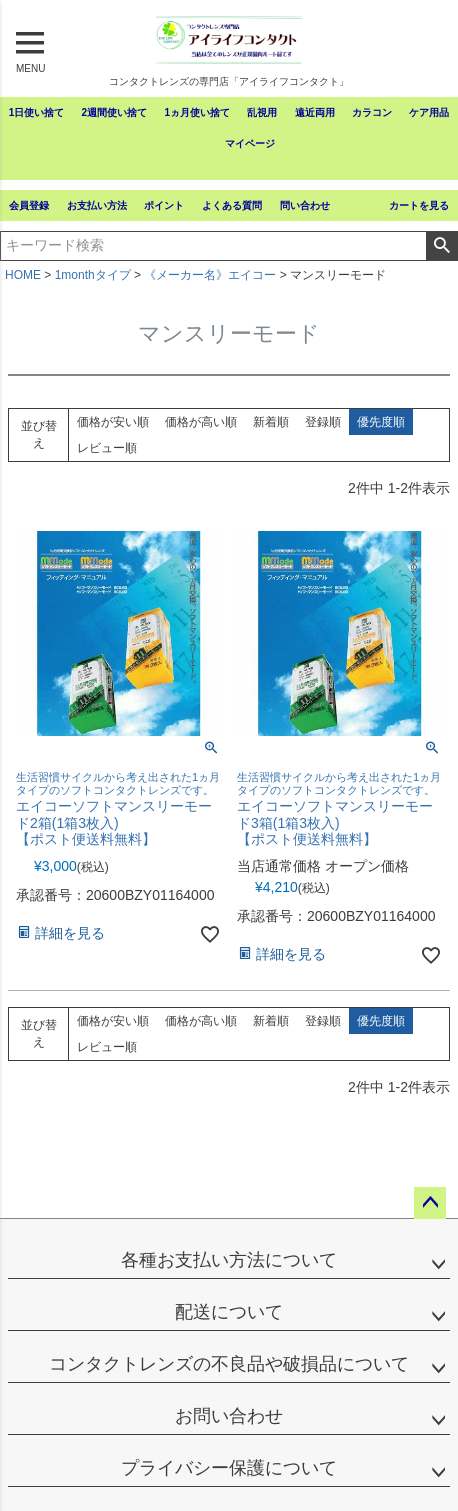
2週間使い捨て (115, 112)
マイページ (250, 143)
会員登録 (29, 205)
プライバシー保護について (229, 1468)
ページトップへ (430, 1203)
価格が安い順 (113, 422)
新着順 (271, 422)
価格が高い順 (201, 422)
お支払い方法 (97, 205)
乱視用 (262, 112)
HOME (23, 275)
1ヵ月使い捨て (197, 112)
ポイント (164, 205)
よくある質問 (232, 205)
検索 (441, 246)
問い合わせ (305, 205)
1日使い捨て (37, 112)
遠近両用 (315, 112)
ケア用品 (429, 112)
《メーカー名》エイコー (210, 275)
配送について (229, 1312)
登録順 (323, 422)
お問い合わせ (229, 1416)
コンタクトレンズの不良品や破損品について (229, 1364)
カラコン (372, 112)
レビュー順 (107, 448)
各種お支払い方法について (229, 1260)
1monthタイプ (93, 275)
